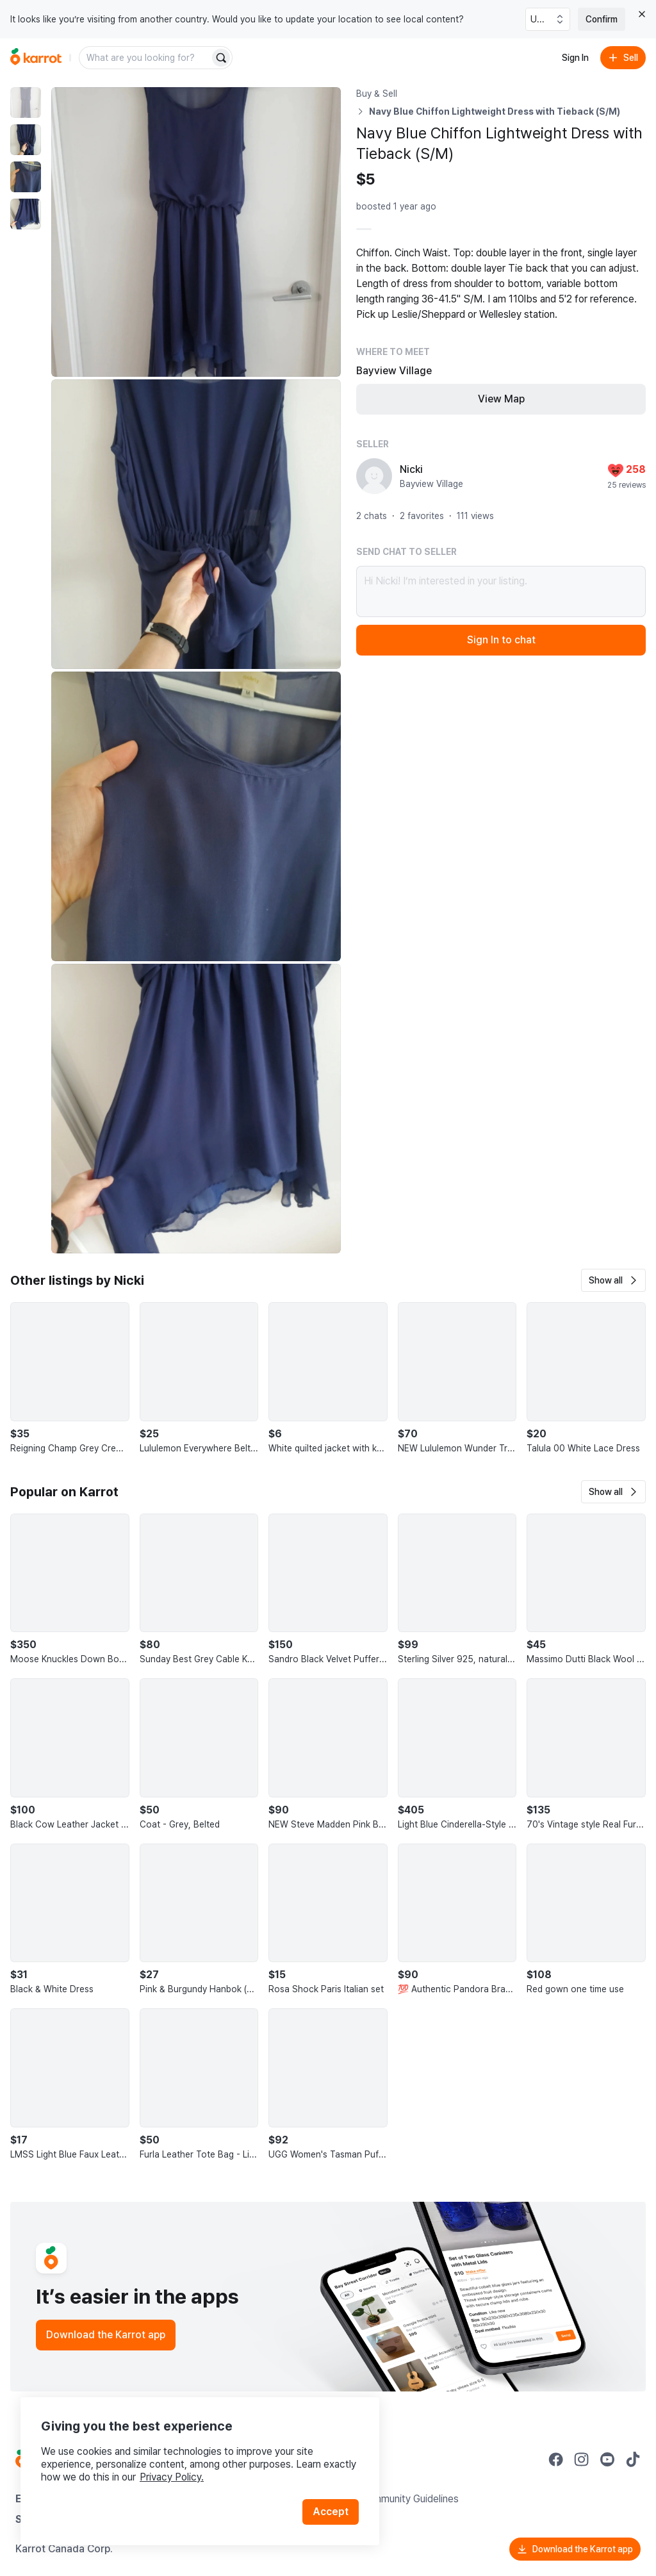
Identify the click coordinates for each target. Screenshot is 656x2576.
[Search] (221, 58)
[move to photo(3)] (25, 176)
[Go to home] (36, 57)
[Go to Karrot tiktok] (633, 2459)
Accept (330, 2512)
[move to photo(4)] (25, 214)
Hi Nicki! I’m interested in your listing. (501, 591)
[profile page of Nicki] (374, 476)
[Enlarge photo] (196, 232)
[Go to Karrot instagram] (581, 2459)
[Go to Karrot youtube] (607, 2459)
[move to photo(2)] (25, 139)
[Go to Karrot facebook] (556, 2459)
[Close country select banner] (642, 14)
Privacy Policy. (172, 2477)
